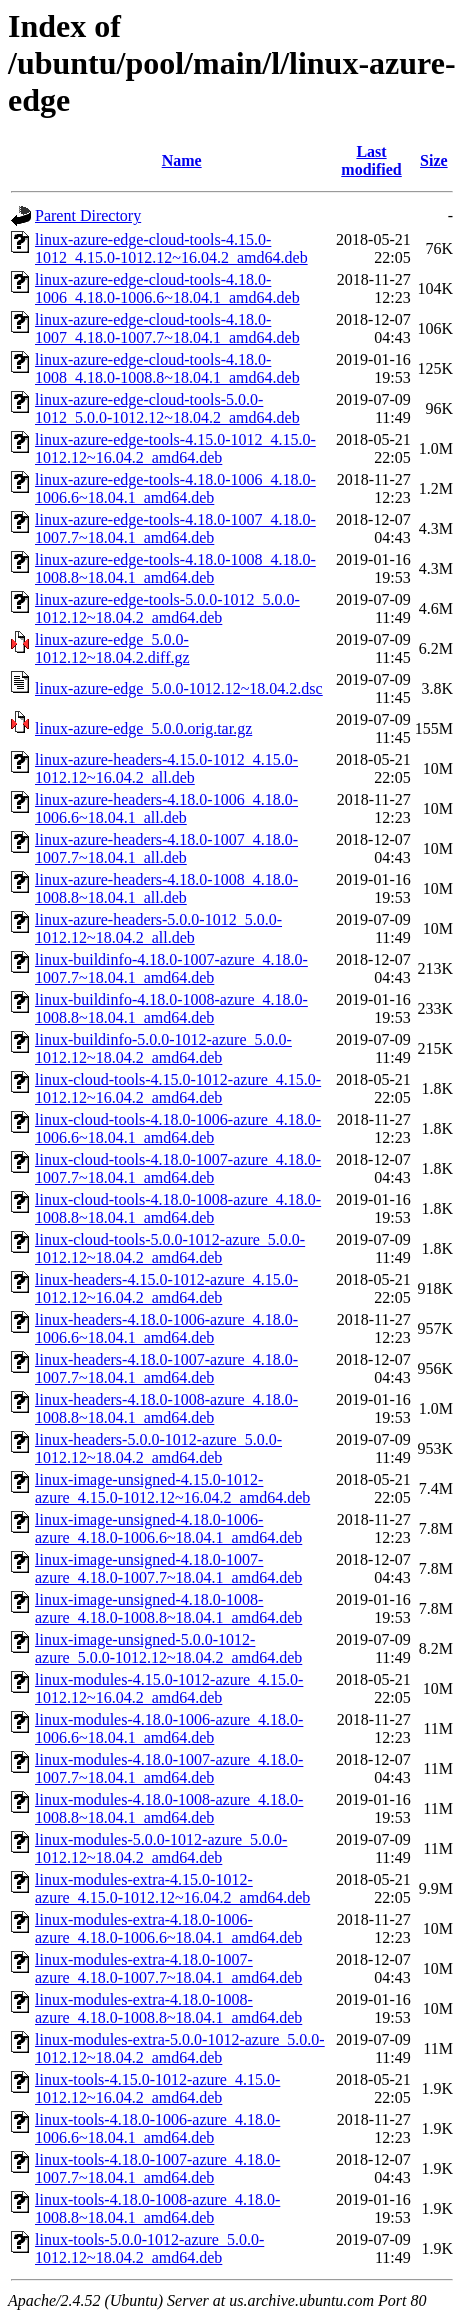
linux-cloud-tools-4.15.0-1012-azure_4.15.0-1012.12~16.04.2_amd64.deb (178, 1088)
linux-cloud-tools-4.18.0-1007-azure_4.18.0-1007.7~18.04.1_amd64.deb (178, 1168)
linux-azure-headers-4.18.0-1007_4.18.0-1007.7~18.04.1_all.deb (166, 848)
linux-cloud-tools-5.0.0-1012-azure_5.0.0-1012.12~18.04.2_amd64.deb (170, 1248)
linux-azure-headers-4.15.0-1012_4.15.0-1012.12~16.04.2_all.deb (166, 768)
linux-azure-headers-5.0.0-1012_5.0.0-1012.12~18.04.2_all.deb (158, 928)
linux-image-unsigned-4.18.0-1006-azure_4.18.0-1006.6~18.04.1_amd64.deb (168, 1528)
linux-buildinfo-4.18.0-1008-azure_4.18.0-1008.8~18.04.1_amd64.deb (171, 1008)
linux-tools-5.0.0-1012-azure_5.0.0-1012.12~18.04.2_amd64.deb (149, 2248)
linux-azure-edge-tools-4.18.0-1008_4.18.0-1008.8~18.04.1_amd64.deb (175, 568)
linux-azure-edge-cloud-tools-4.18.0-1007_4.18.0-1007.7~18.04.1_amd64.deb (167, 328)
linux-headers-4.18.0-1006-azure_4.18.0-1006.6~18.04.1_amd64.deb (166, 1328)
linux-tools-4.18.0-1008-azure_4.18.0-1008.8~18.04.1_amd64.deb (157, 2208)
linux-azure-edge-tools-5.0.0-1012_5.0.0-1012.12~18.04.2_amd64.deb (167, 608)
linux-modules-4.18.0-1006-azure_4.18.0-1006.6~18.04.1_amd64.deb (169, 1728)
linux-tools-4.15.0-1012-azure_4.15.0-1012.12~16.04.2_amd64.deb (157, 2088)
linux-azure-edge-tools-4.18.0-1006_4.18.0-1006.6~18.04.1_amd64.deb (175, 488)
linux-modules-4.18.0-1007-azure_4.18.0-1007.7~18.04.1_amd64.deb (169, 1768)
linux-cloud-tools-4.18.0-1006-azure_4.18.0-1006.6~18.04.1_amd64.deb (178, 1128)
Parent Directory (88, 215)
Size (434, 160)
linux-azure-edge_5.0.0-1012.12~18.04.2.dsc (179, 688)
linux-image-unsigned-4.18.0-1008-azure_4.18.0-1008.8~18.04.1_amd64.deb (168, 1608)
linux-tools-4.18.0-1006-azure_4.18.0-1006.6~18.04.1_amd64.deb (157, 2128)
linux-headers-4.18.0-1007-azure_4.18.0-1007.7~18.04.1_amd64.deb (166, 1368)
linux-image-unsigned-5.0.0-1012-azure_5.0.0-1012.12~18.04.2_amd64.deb (168, 1648)
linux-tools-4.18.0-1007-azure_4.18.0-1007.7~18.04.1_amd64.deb (157, 2168)
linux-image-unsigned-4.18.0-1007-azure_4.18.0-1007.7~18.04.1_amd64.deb (168, 1568)
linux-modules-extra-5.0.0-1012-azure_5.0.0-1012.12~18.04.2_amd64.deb (180, 2048)
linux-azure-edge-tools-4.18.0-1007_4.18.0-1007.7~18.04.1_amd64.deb (175, 528)
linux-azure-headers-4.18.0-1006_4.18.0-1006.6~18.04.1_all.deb (166, 808)
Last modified (371, 160)
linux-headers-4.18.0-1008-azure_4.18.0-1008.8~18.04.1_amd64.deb (166, 1408)
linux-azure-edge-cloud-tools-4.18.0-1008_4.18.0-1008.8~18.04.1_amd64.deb (167, 368)
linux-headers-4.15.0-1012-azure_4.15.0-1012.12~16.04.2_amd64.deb (166, 1288)
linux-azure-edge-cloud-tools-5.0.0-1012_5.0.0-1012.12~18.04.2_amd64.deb (167, 408)
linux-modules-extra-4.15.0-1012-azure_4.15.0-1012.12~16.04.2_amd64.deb (172, 1888)
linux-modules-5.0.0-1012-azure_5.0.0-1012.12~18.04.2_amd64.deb (161, 1848)
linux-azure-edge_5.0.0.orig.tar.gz (143, 728)
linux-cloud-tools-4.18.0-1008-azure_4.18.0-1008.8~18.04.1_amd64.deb (178, 1208)
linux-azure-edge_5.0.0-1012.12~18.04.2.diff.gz (112, 648)
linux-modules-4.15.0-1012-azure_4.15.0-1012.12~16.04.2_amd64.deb (169, 1688)
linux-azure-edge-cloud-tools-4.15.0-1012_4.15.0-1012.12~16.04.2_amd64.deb (171, 248)
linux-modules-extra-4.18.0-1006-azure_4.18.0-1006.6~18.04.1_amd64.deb (168, 1928)
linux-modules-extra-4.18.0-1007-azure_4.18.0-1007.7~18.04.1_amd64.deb (168, 1968)
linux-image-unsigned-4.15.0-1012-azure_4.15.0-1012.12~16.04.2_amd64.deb (172, 1488)
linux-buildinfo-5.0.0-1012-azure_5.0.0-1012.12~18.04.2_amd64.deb (163, 1048)
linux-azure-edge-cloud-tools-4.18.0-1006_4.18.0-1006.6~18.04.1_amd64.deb (167, 288)
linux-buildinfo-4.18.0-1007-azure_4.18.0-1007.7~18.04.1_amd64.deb (171, 968)
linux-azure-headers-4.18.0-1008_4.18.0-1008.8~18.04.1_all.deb (166, 888)
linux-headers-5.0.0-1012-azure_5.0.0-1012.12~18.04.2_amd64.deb (158, 1448)
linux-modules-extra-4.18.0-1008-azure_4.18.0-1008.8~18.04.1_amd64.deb (168, 2008)
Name (182, 160)
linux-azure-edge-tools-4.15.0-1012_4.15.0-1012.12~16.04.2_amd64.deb (175, 448)
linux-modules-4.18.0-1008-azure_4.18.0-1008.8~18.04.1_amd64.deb (169, 1808)
